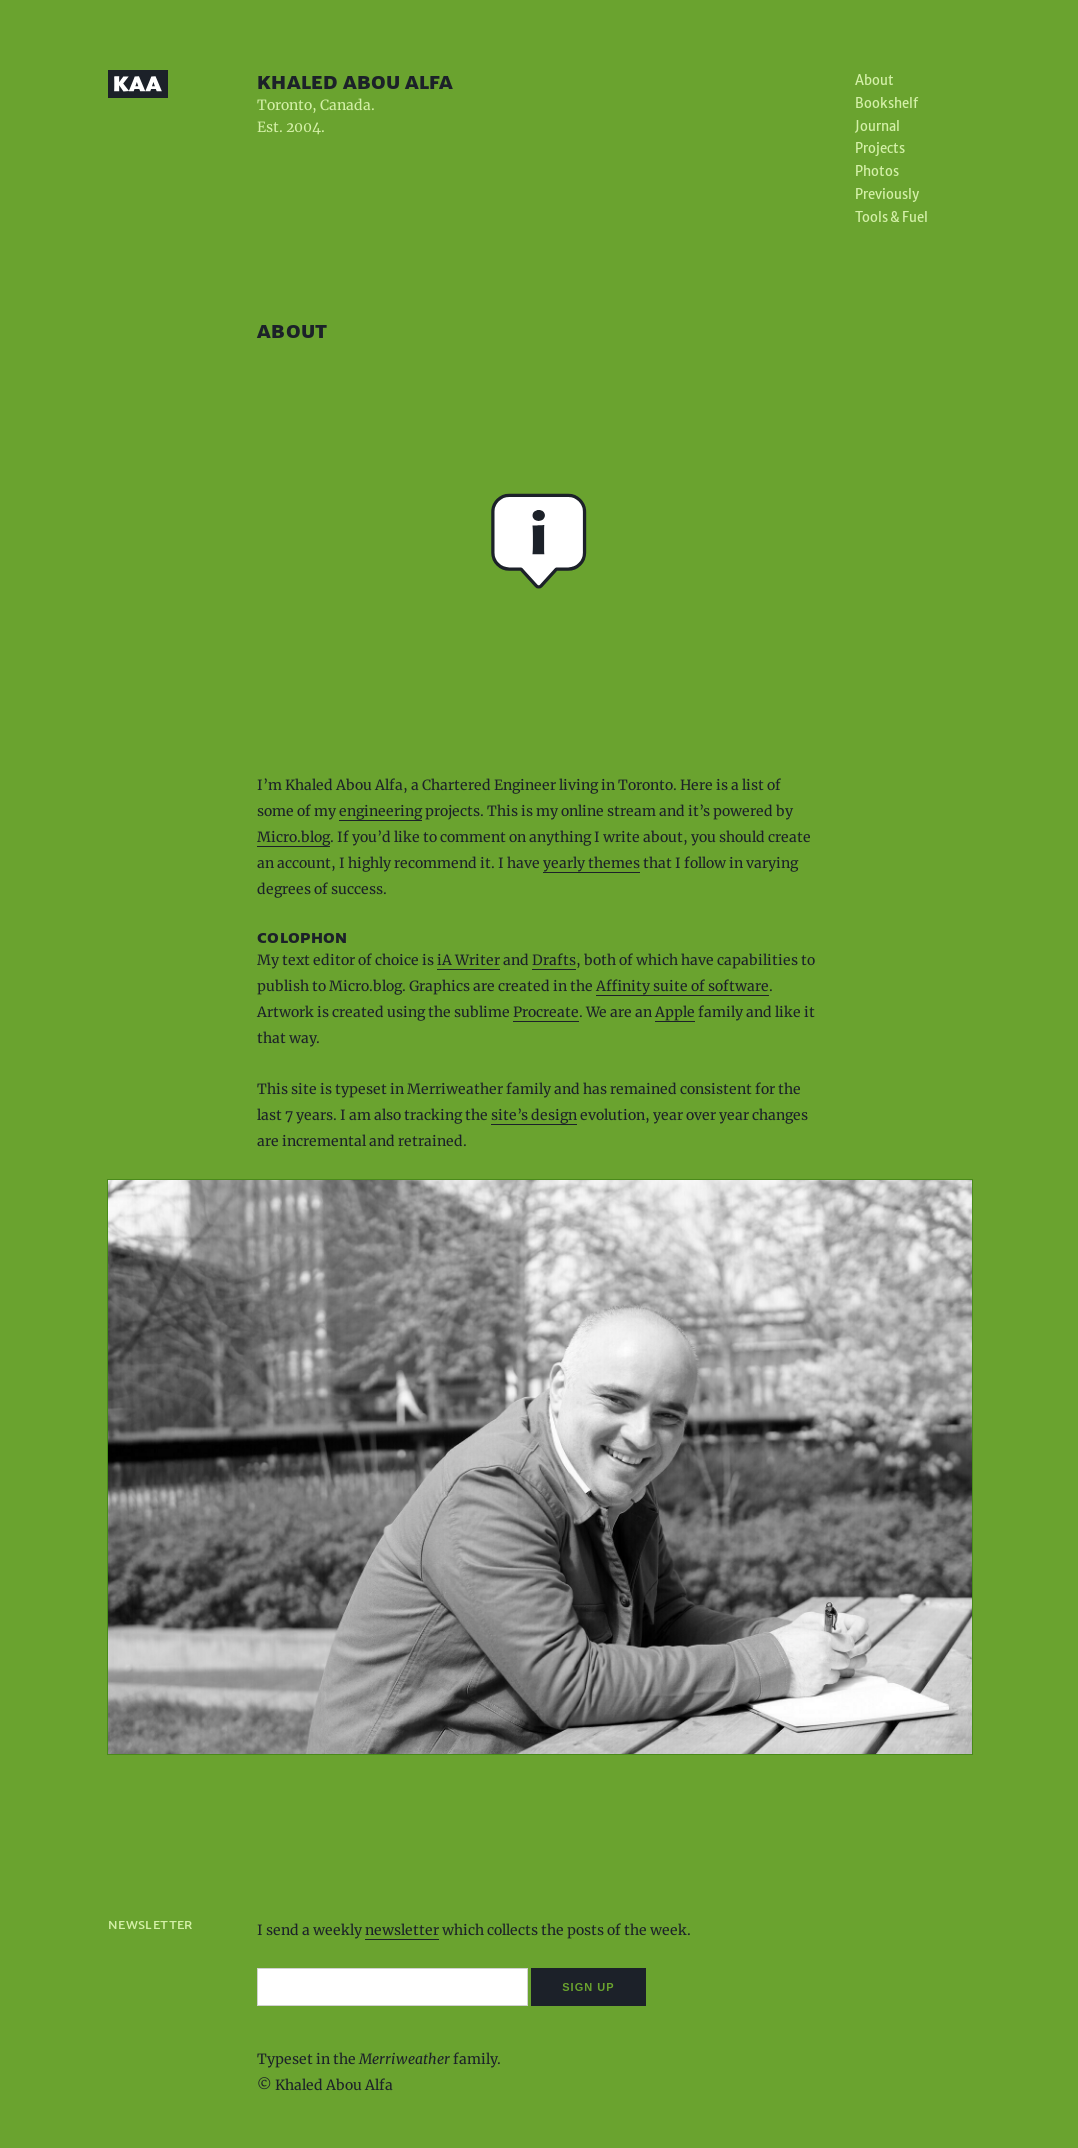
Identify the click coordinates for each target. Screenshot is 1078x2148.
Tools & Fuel (891, 217)
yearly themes (591, 863)
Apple (675, 1012)
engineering (380, 811)
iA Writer (468, 960)
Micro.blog (293, 837)
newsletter (402, 1930)
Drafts (554, 960)
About (874, 80)
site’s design (534, 1115)
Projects (880, 148)
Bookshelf (886, 103)
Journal (877, 126)
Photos (877, 171)
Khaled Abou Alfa (355, 81)
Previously (887, 194)
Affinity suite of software (682, 986)
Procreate (546, 1012)
